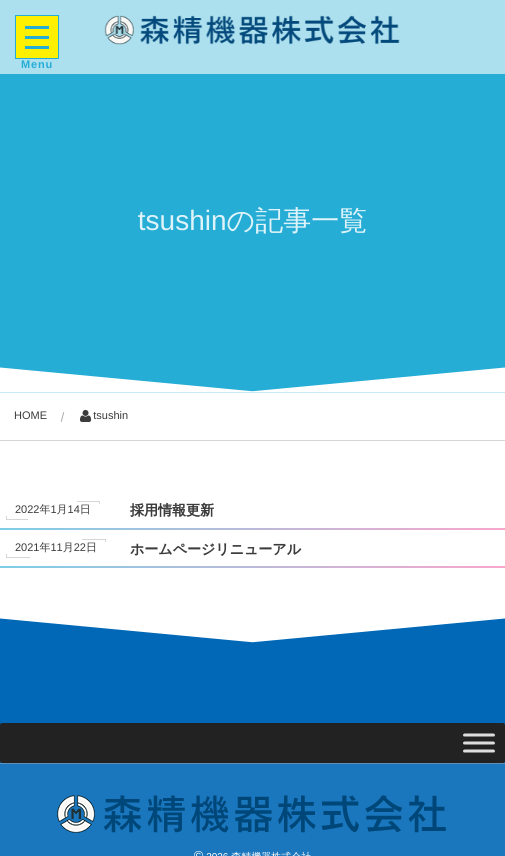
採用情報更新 (172, 510)
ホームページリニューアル (215, 549)
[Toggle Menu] (479, 742)
